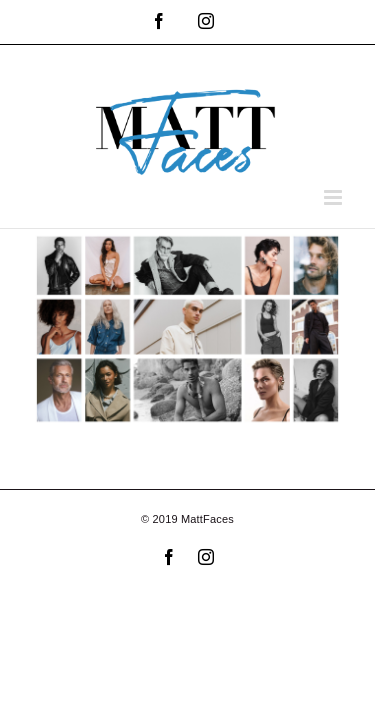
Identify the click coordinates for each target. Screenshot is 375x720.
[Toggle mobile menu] (334, 197)
